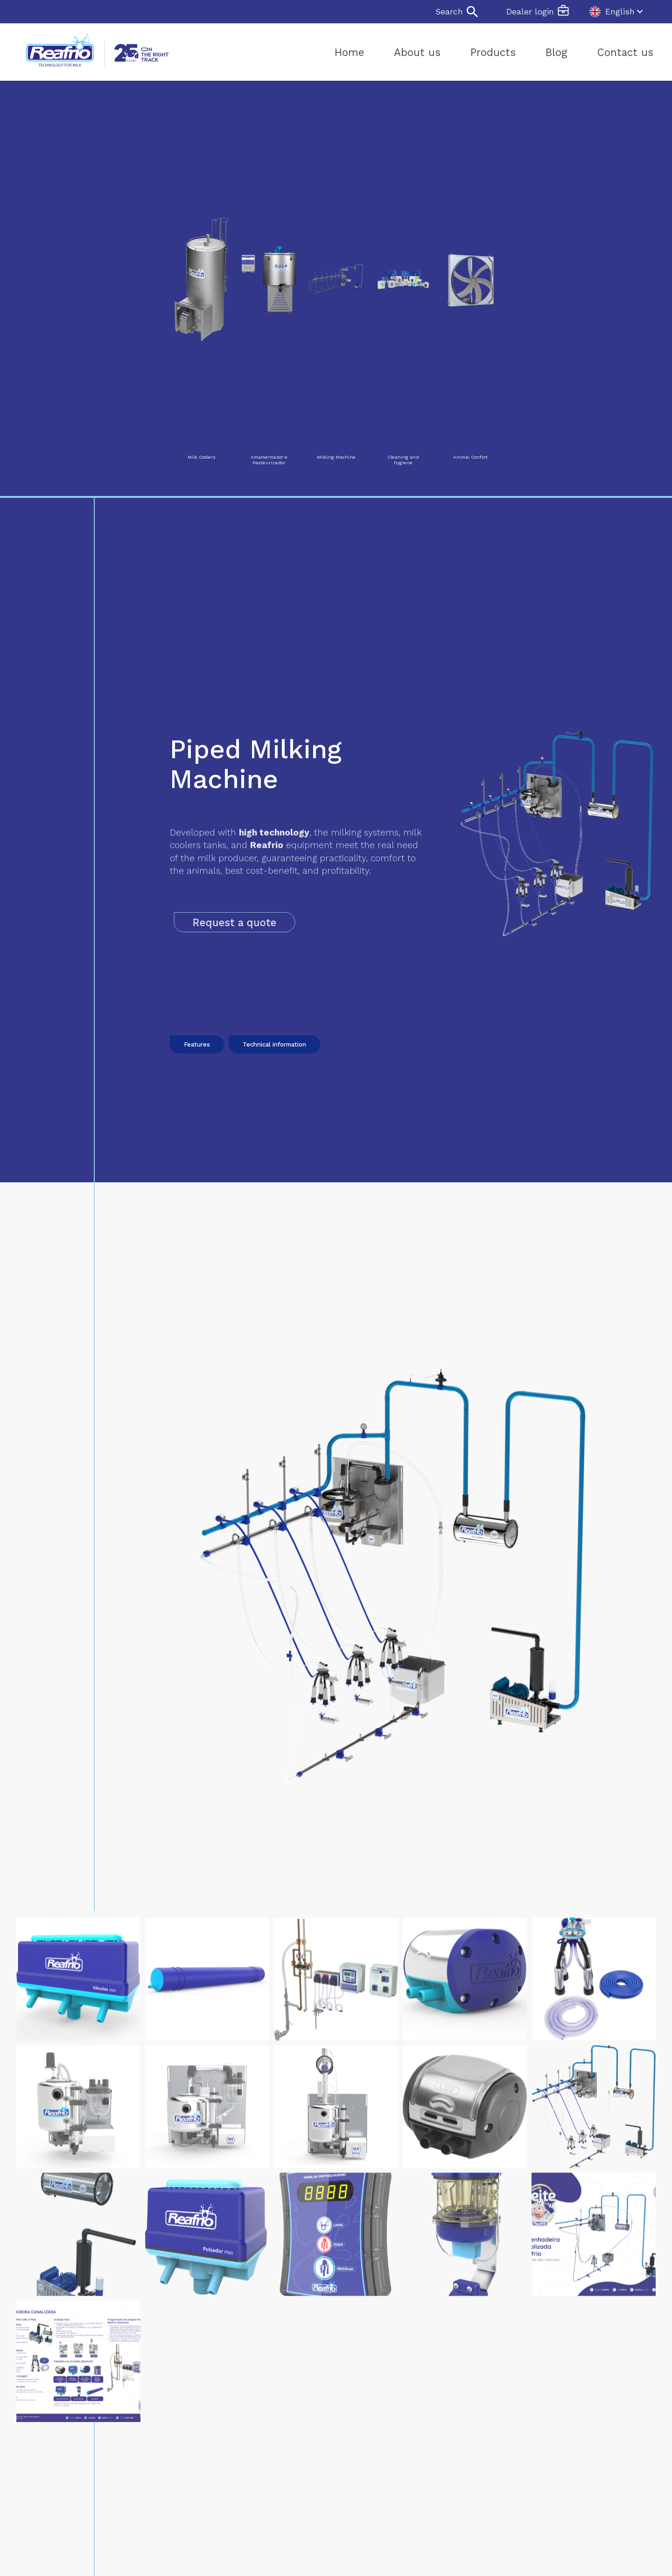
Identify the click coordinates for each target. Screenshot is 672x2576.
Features (197, 1078)
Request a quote (265, 922)
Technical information (274, 1078)
